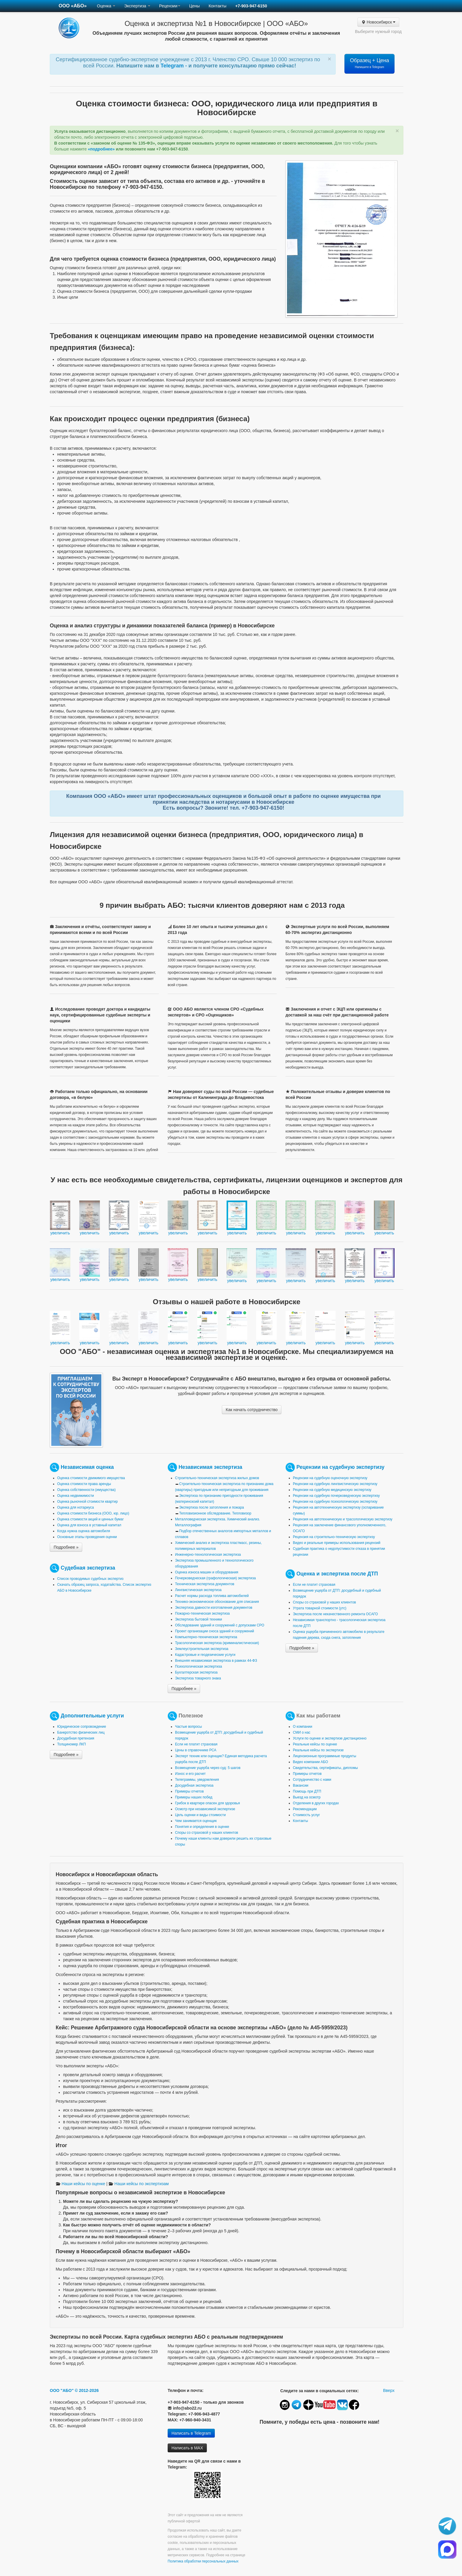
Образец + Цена (369, 63)
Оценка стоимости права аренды (84, 1484)
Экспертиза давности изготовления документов (213, 1608)
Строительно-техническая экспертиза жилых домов (217, 1478)
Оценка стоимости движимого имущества (91, 1478)
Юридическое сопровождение (81, 1727)
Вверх (389, 2390)
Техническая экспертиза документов (204, 1584)
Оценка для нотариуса (75, 1507)
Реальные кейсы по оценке (315, 1744)
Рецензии (169, 6)
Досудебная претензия (75, 1738)
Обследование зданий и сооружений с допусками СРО (219, 1625)
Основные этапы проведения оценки (87, 1537)
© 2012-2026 (87, 2390)
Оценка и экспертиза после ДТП (337, 1573)
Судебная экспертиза (88, 1567)
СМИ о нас (301, 1732)
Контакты (217, 6)
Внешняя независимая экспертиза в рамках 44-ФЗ (216, 1661)
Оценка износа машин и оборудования (206, 1572)
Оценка (106, 6)
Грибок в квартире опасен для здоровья (207, 1803)
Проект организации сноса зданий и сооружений (214, 1631)
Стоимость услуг (306, 1815)
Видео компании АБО (310, 1762)
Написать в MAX (187, 2448)
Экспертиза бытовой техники (198, 1619)
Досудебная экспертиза (194, 1785)
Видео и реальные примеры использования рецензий (336, 1543)
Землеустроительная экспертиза (201, 1649)
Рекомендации (305, 1809)
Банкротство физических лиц (81, 1732)
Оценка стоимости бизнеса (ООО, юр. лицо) (93, 1513)
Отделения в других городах (316, 1803)
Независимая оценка (87, 1467)
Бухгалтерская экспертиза (196, 1672)
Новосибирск (378, 22)
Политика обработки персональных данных (203, 2561)
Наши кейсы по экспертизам (138, 2183)
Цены (194, 6)
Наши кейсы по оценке (80, 2183)
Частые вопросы (188, 1727)
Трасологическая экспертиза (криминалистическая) (217, 1643)
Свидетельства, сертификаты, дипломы (325, 1768)
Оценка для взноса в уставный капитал (89, 1525)
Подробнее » (66, 1547)
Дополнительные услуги (92, 1715)
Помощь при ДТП (307, 1791)
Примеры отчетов (189, 1791)
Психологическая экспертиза (198, 1666)
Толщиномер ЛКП (71, 1744)
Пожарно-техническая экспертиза (202, 1613)
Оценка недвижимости (75, 1496)
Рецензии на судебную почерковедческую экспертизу (336, 1496)
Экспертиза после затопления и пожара (211, 1507)
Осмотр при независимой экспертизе (205, 1809)
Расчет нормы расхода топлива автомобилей (212, 1596)
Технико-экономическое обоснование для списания (217, 1602)
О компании (302, 1727)
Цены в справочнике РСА (195, 1750)
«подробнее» (101, 149)
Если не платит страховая (314, 1585)
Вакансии (300, 1785)
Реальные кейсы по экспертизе (318, 1750)
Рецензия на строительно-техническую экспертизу (334, 1537)
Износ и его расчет (190, 1774)
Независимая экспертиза (210, 1467)
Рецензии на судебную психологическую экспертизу (335, 1501)
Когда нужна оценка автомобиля (83, 1531)
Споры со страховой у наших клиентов (324, 1602)
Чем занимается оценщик (196, 1821)
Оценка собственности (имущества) (86, 1490)
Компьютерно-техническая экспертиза (206, 1637)
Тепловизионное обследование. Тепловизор (215, 1513)
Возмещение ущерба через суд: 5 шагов (207, 1768)
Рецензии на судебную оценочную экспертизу (330, 1478)
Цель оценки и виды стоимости (200, 1815)
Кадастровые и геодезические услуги (205, 1655)
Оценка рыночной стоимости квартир (87, 1501)
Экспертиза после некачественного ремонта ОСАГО (335, 1614)
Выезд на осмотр (307, 1797)
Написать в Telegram (191, 2433)
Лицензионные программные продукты (324, 1756)
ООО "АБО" (62, 2390)
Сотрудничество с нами (312, 1780)
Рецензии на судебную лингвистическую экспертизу (335, 1484)
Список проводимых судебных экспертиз (90, 1579)
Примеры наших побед (193, 1797)
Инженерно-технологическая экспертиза (208, 1554)
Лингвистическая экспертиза (198, 1590)
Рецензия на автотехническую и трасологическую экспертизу (342, 1519)
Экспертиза (137, 6)
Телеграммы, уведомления (197, 1780)
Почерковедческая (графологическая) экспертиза (215, 1578)
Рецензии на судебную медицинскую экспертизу (332, 1490)
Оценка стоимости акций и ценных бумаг (90, 1519)
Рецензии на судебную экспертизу (340, 1467)
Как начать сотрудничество (252, 1409)
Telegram (173, 66)
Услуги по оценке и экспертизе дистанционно (330, 1738)
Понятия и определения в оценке (202, 1827)
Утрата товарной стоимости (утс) (319, 1608)
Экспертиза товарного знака (198, 1678)
